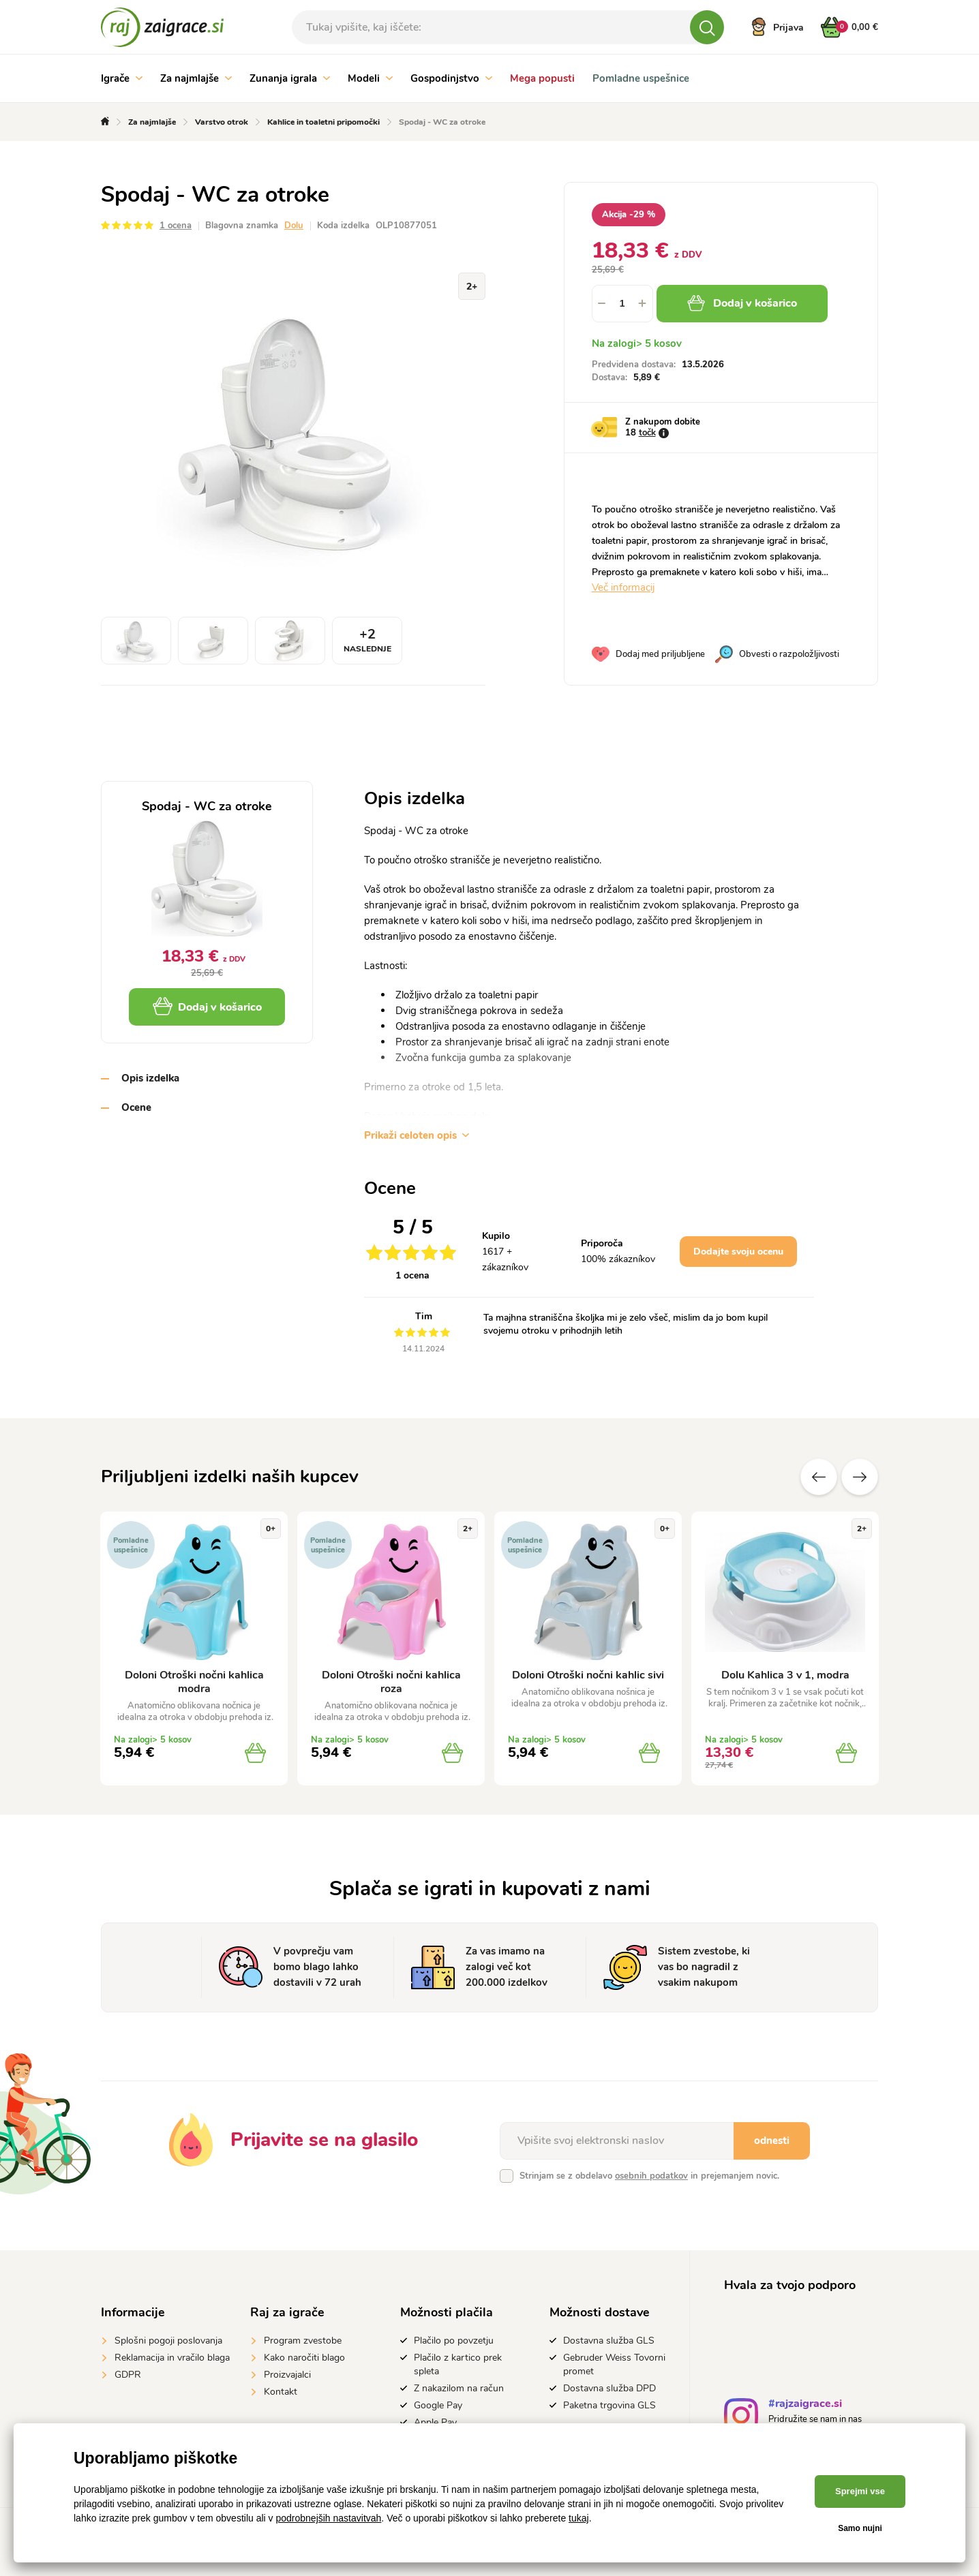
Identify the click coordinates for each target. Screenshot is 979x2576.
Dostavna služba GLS (608, 2340)
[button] (642, 303)
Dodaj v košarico (742, 303)
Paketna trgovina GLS (609, 2405)
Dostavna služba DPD (609, 2388)
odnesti (771, 2140)
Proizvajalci (287, 2374)
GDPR (128, 2374)
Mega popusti (542, 78)
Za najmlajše (196, 78)
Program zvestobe (303, 2340)
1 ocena (176, 225)
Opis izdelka (150, 1078)
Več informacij (623, 587)
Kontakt (280, 2391)
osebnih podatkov (651, 2176)
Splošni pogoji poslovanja (168, 2340)
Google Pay (438, 2405)
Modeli (370, 78)
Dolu (293, 225)
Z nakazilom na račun (459, 2388)
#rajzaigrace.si (805, 2405)
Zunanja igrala (290, 78)
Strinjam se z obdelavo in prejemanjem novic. (649, 2176)
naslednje (859, 1476)
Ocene (136, 1107)
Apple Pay (435, 2422)
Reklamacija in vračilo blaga (172, 2357)
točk (647, 433)
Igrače (121, 78)
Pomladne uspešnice (640, 78)
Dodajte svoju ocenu (738, 1251)
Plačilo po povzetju (454, 2340)
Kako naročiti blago (304, 2357)
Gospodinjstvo (451, 78)
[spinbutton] (622, 304)
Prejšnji (818, 1476)
